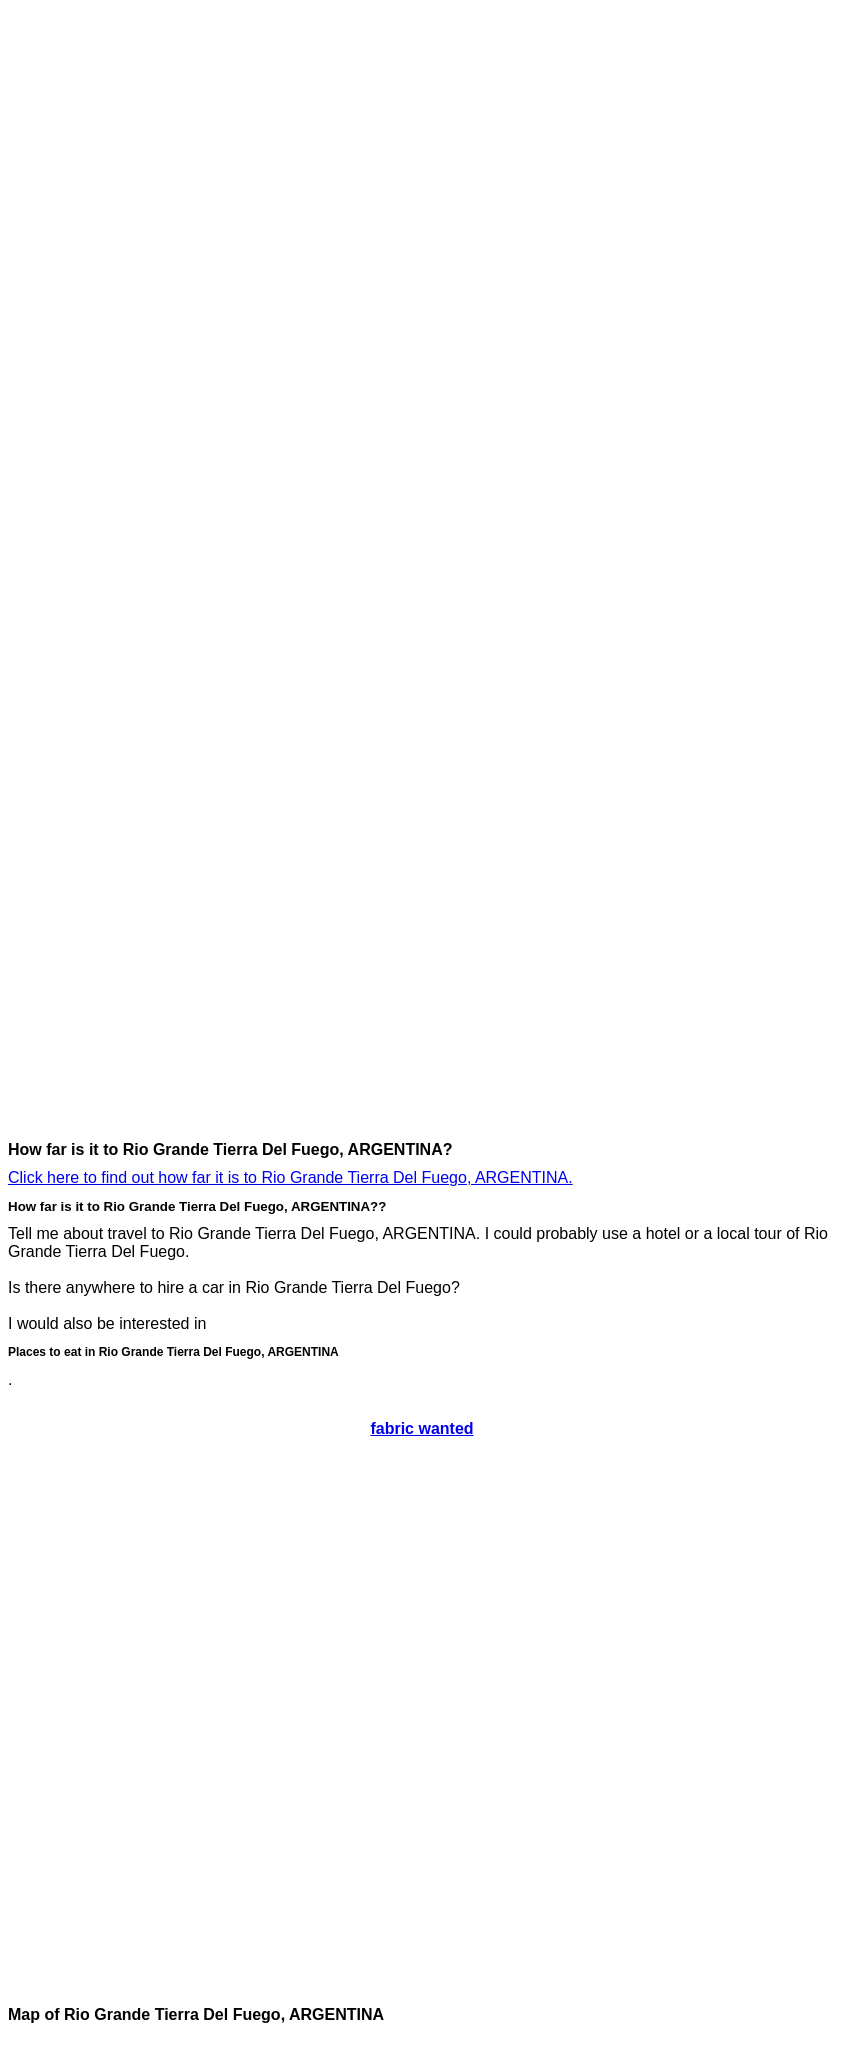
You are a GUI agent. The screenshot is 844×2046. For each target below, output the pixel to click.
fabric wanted (421, 1428)
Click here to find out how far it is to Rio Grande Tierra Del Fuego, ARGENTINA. (290, 1177)
